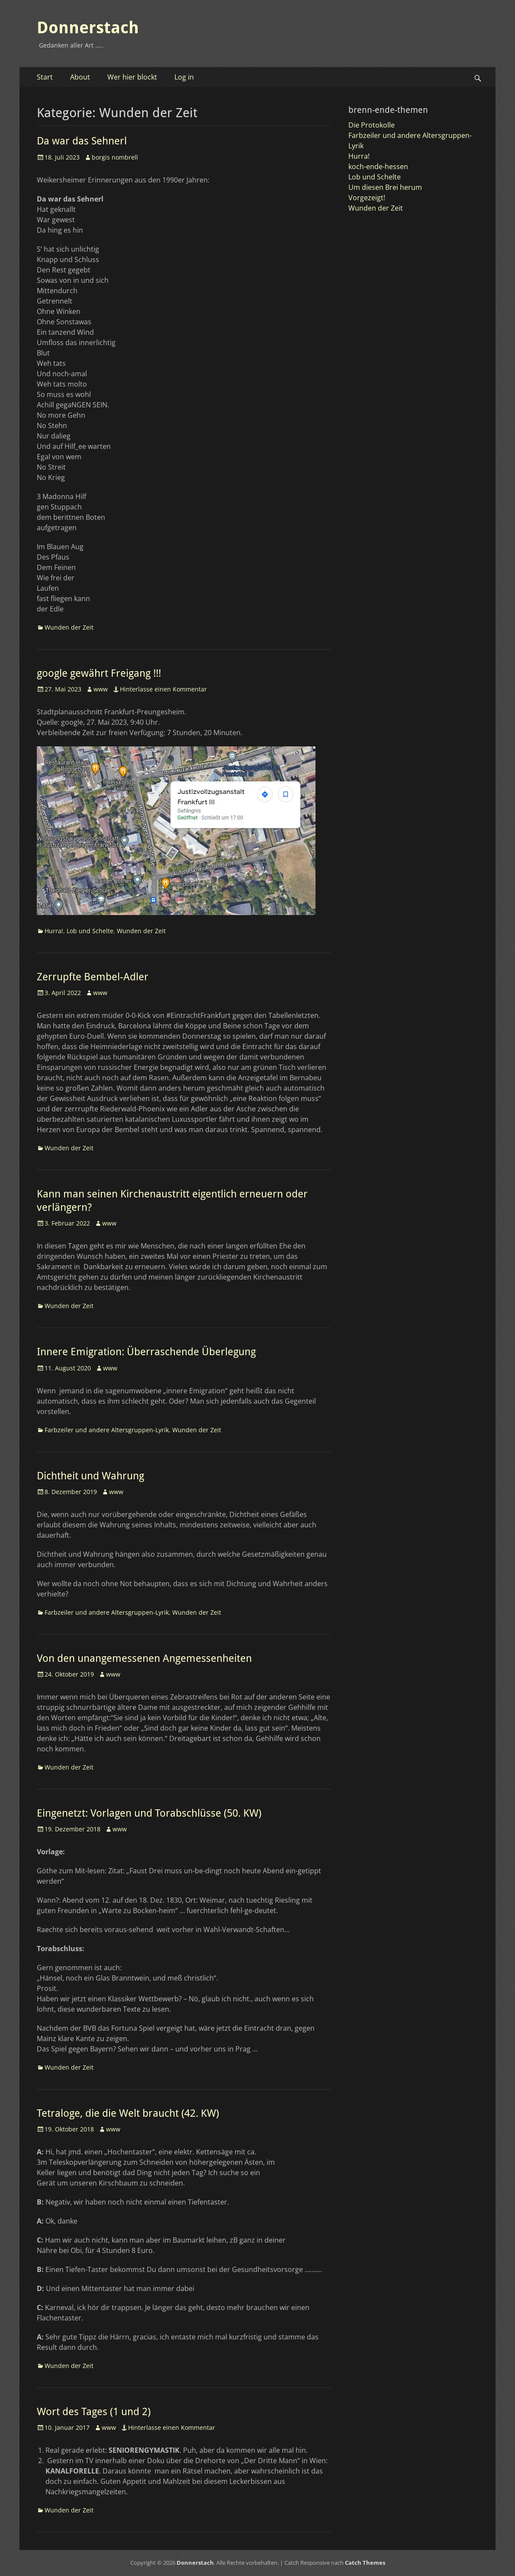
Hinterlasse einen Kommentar (163, 689)
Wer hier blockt (132, 77)
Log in (184, 77)
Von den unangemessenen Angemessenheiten (144, 1658)
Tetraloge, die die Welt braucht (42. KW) (128, 2113)
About (80, 77)
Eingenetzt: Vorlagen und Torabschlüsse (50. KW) (149, 1813)
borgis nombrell (115, 157)
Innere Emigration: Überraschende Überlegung (146, 1352)
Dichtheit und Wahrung (90, 1476)
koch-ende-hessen (378, 166)
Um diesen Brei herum (385, 187)
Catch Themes (365, 2562)
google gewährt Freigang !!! (99, 673)
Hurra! (54, 931)
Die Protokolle (371, 125)
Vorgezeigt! (366, 197)
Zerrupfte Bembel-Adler (92, 977)
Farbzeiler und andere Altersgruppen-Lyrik (107, 1430)
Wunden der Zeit (69, 627)
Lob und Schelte (90, 931)
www (100, 689)
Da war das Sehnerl (82, 141)
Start (45, 77)
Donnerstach (88, 27)
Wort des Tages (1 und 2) (94, 2412)
